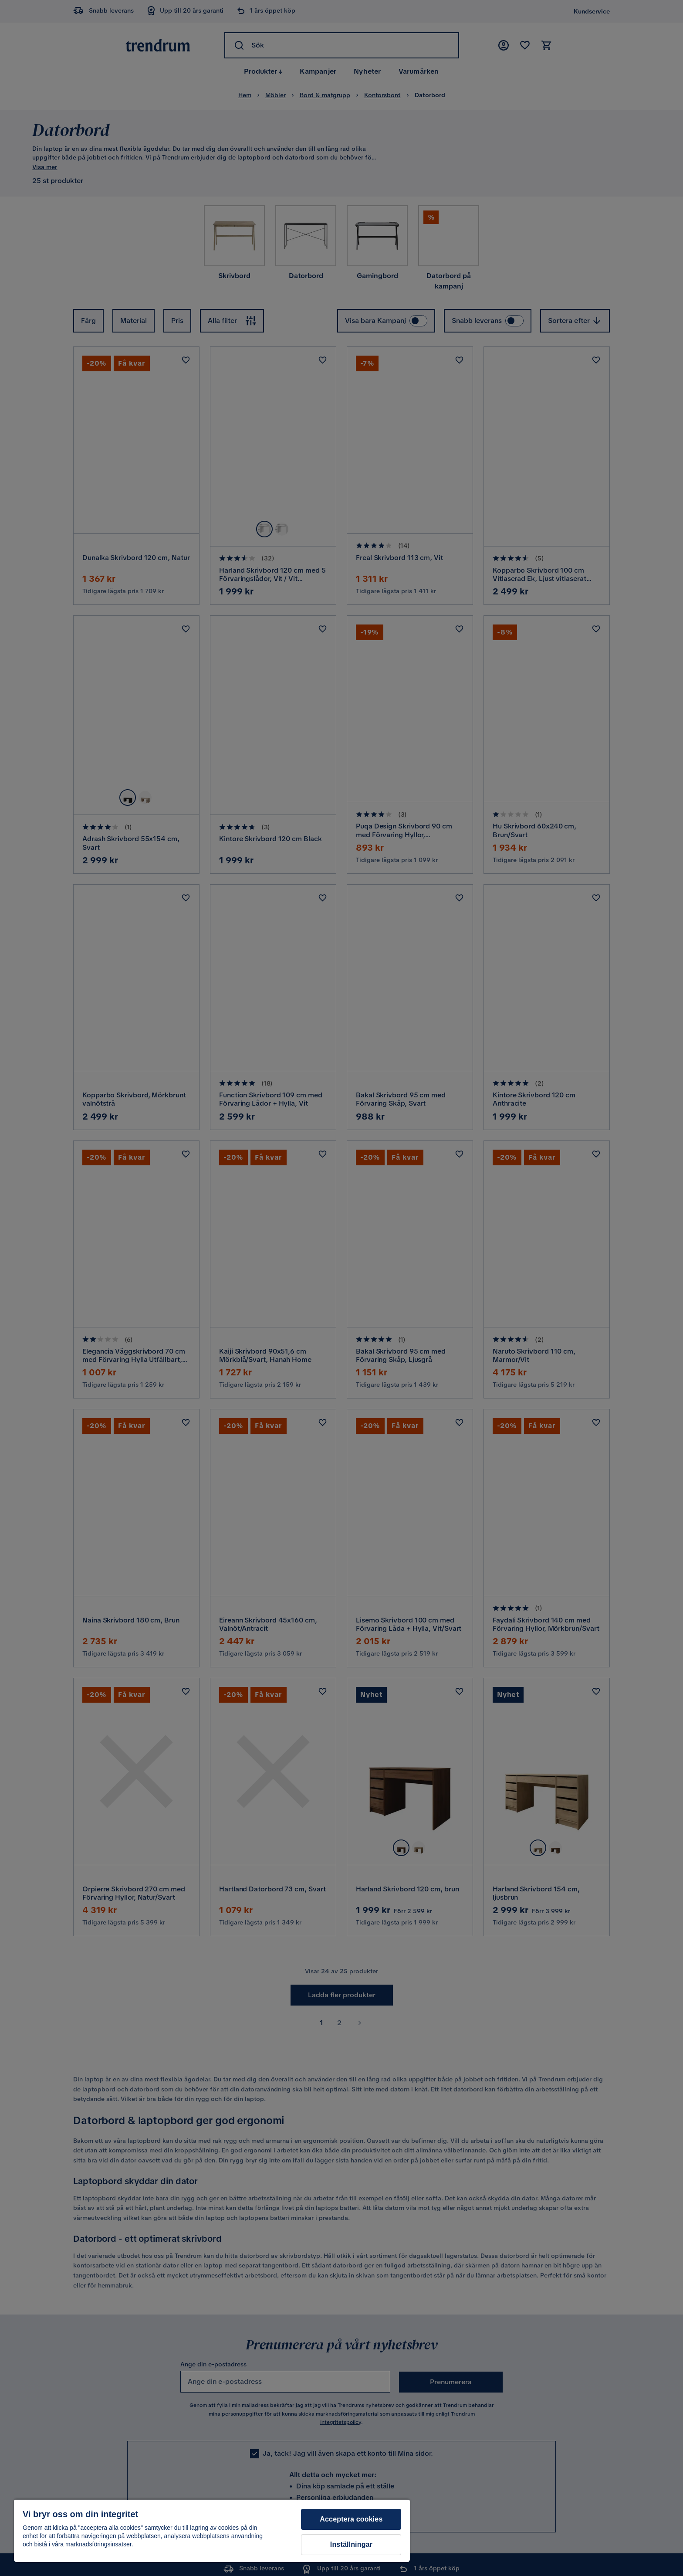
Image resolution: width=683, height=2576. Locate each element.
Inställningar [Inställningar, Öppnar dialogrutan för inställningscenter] (351, 2544)
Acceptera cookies (351, 2519)
